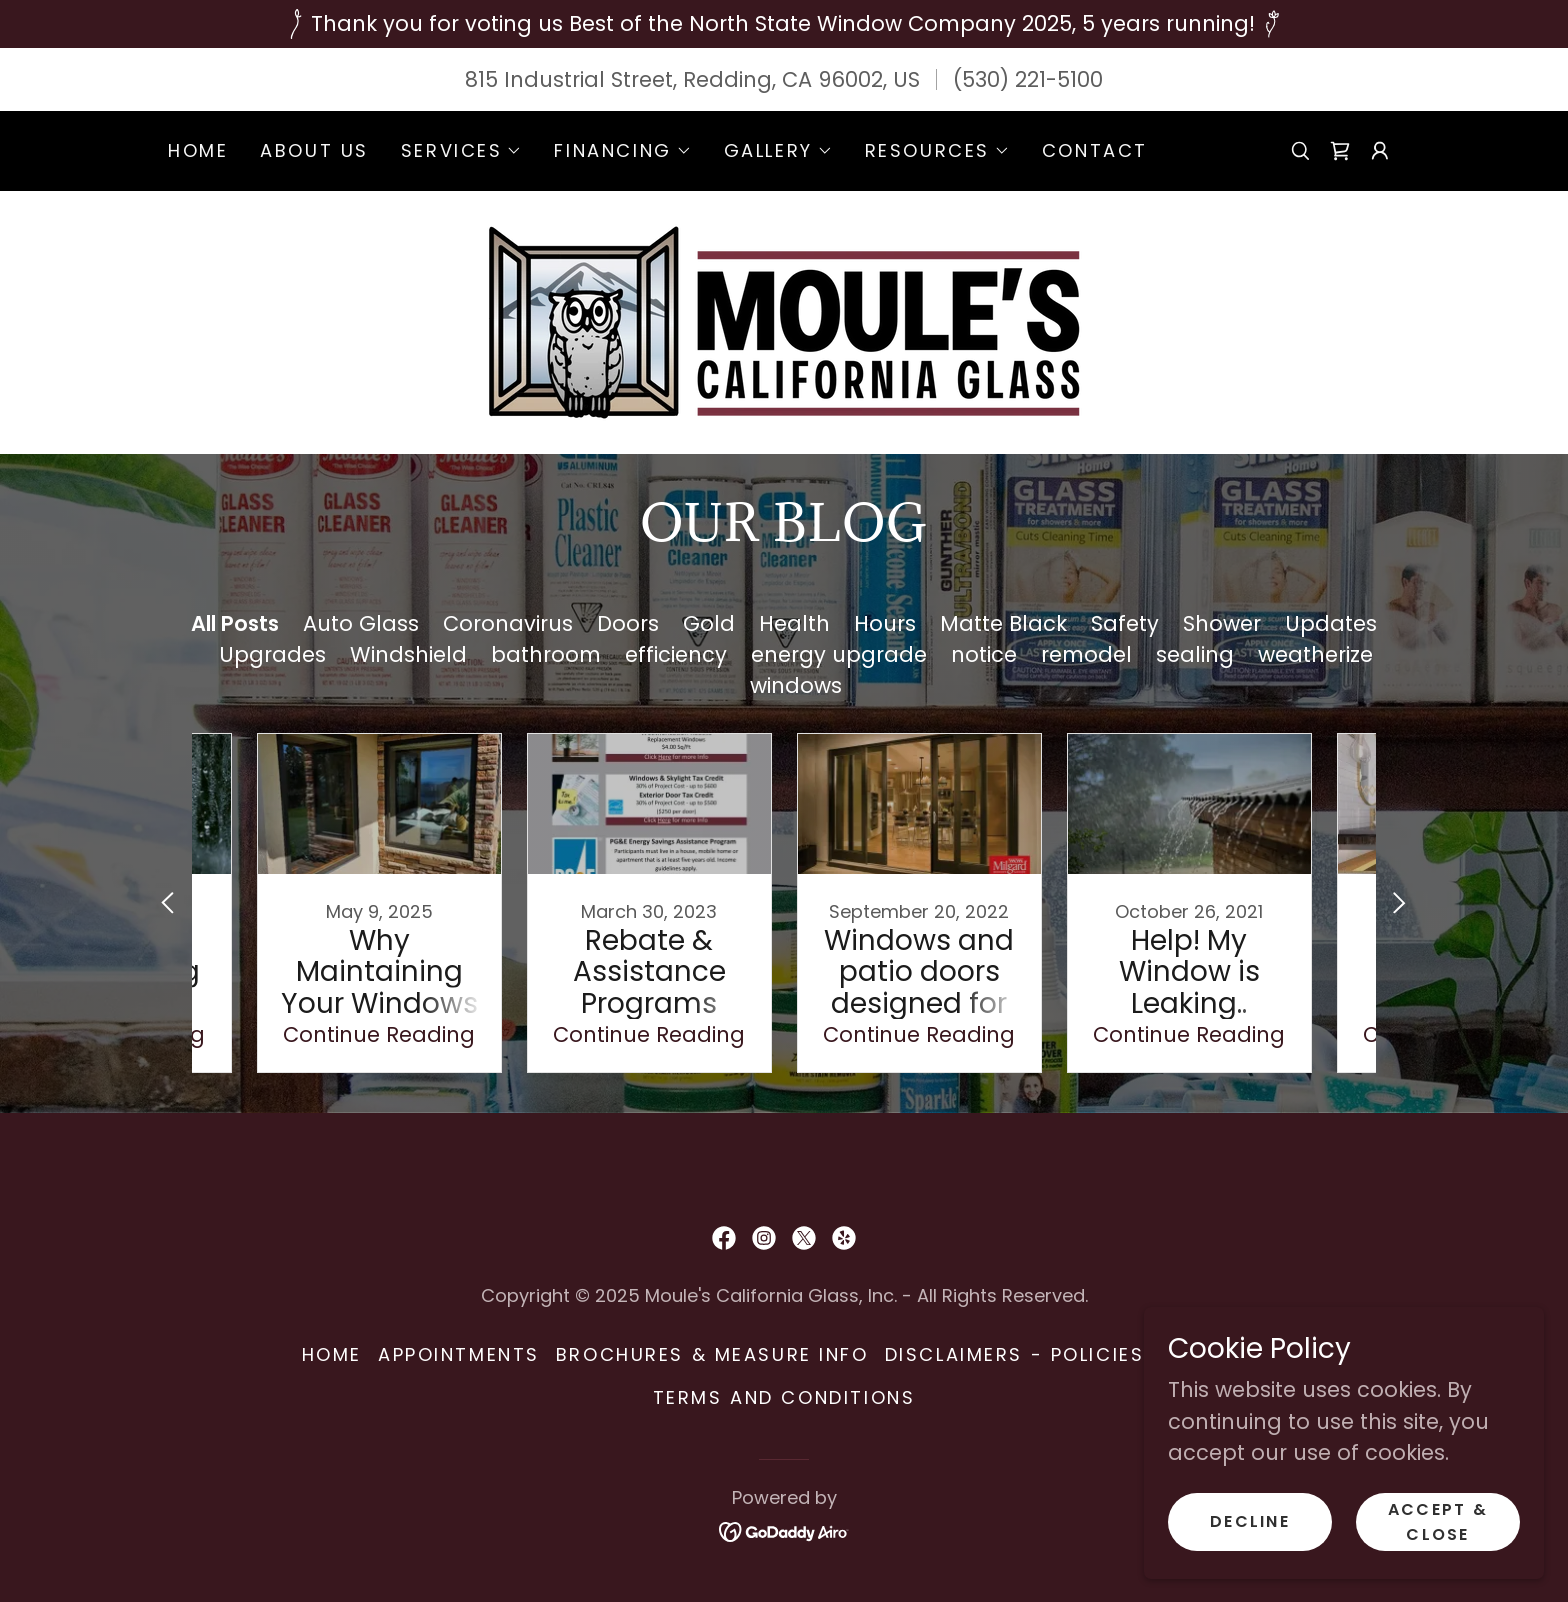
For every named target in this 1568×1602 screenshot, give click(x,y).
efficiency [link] (676, 654)
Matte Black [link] (1003, 623)
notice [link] (984, 654)
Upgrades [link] (272, 654)
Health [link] (794, 623)
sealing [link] (1195, 654)
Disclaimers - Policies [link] (1015, 1354)
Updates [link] (1331, 623)
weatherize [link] (1315, 654)
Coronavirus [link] (508, 623)
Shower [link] (1222, 623)
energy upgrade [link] (839, 654)
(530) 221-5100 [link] (1028, 79)
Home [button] (332, 1354)
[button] (462, 151)
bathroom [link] (546, 654)
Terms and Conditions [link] (784, 1397)
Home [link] (198, 150)
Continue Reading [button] (379, 1034)
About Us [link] (314, 150)
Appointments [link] (459, 1354)
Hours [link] (885, 623)
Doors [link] (628, 623)
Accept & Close (1438, 1521)
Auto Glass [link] (361, 623)
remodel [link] (1086, 654)
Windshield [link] (408, 654)
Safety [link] (1125, 623)
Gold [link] (709, 623)
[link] (1340, 151)
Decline (1250, 1521)
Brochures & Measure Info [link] (712, 1354)
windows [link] (796, 685)
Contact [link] (1095, 150)
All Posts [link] (235, 623)
